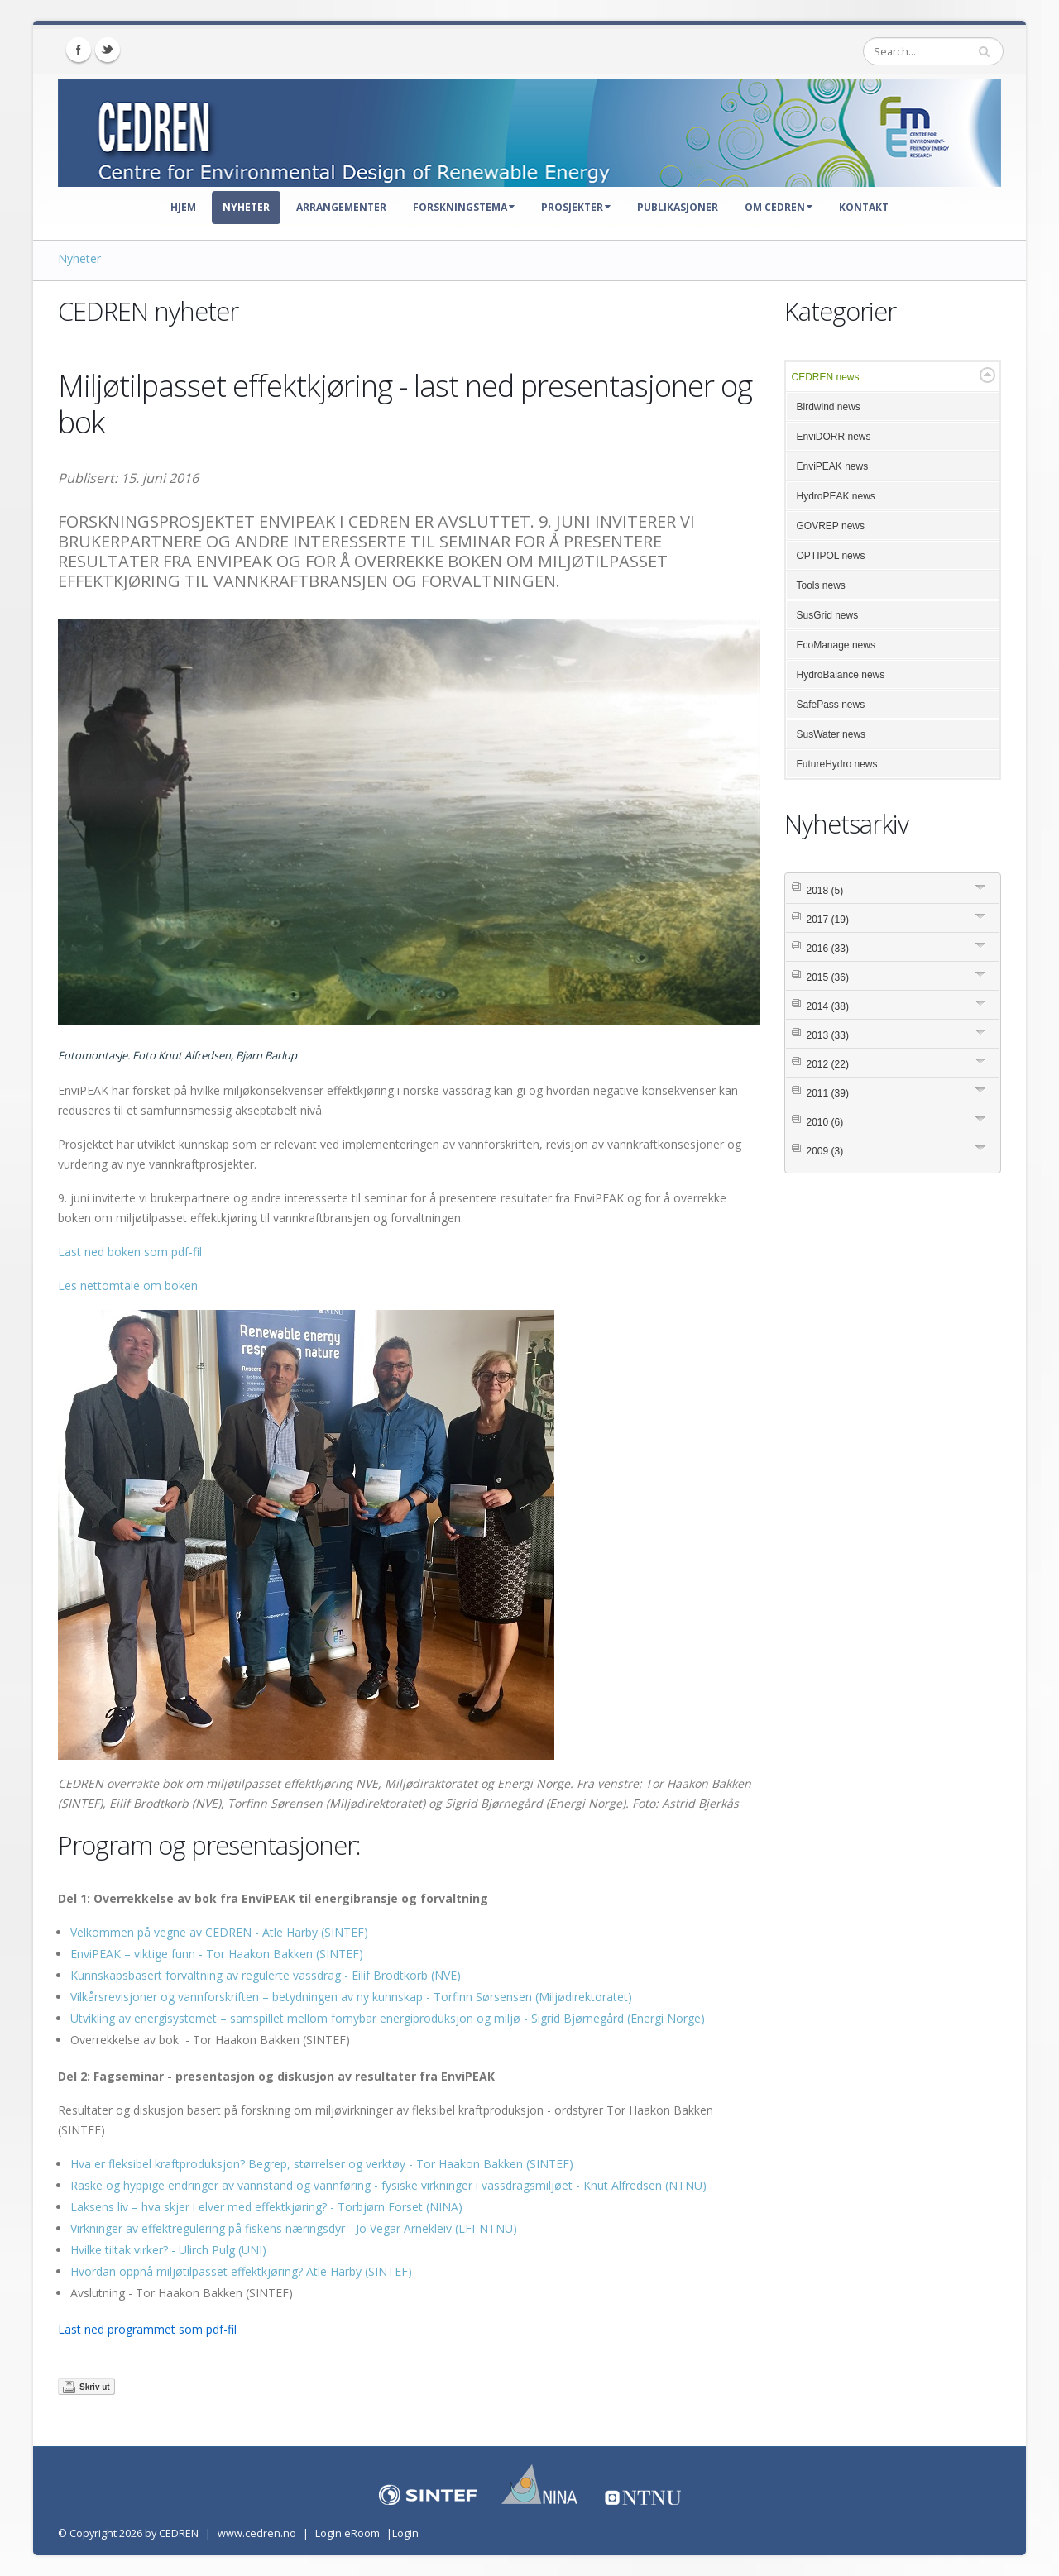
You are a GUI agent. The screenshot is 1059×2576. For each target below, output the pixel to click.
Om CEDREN (778, 207)
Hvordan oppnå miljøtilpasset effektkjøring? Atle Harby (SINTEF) (241, 2271)
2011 (828, 1093)
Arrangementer (341, 207)
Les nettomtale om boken (128, 1285)
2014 (828, 1006)
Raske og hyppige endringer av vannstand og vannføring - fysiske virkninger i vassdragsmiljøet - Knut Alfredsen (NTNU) (388, 2185)
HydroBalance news (841, 675)
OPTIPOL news (831, 556)
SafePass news (831, 704)
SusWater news (831, 734)
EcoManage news (836, 645)
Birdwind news (828, 407)
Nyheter (246, 207)
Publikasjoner (677, 207)
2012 (828, 1064)
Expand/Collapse (987, 375)
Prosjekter (576, 207)
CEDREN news (826, 377)
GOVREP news (831, 526)
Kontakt (864, 207)
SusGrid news (828, 615)
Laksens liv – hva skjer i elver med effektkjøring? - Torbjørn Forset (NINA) (266, 2207)
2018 (825, 890)
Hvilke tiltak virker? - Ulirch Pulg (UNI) (168, 2250)
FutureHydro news (837, 764)
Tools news (821, 585)
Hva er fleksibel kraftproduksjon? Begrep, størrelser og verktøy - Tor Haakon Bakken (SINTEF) (321, 2164)
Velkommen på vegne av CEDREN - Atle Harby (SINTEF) (219, 1932)
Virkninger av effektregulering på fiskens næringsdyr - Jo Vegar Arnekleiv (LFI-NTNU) (293, 2228)
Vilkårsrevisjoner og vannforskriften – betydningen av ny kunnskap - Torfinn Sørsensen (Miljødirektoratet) (351, 1997)
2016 (828, 948)
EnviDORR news (834, 436)
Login (405, 2533)
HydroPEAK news (836, 496)
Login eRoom (347, 2533)
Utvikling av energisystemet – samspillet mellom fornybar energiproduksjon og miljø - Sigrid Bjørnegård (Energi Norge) (387, 2018)
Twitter (107, 49)
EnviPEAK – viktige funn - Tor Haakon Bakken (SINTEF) (216, 1954)
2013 (828, 1035)
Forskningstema (464, 207)
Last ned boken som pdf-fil (130, 1251)
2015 (828, 977)
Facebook (78, 49)
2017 (828, 919)
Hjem (183, 207)
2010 (825, 1122)
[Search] (933, 51)
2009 (825, 1151)
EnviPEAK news (833, 466)
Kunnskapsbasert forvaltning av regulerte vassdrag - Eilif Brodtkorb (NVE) (265, 1975)
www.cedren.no (257, 2533)
